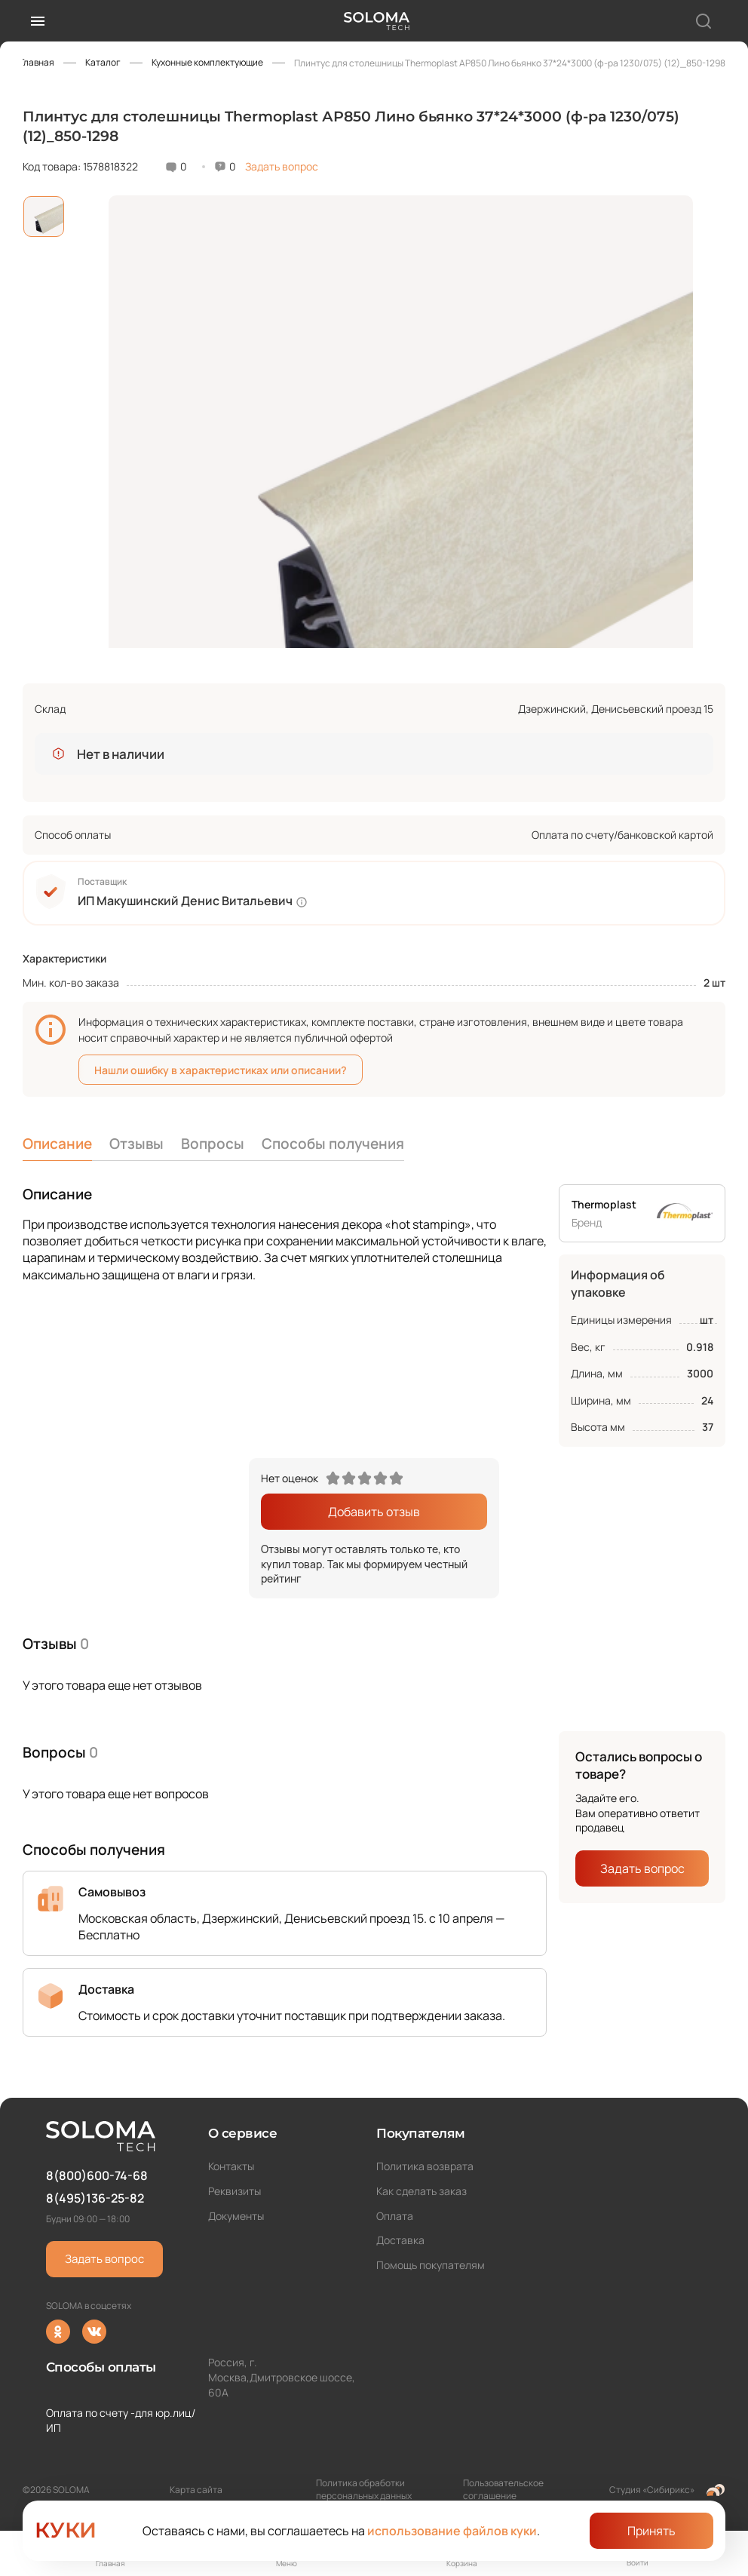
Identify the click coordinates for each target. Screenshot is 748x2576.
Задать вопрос (281, 166)
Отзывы (136, 1143)
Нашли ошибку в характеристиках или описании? (220, 1070)
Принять (651, 2530)
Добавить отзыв (374, 1511)
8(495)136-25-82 (95, 2198)
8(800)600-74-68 (97, 2175)
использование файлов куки (452, 2530)
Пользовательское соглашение (503, 2489)
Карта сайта (196, 2489)
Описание (57, 1143)
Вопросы (212, 1143)
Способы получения (333, 1143)
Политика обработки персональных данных (364, 2489)
